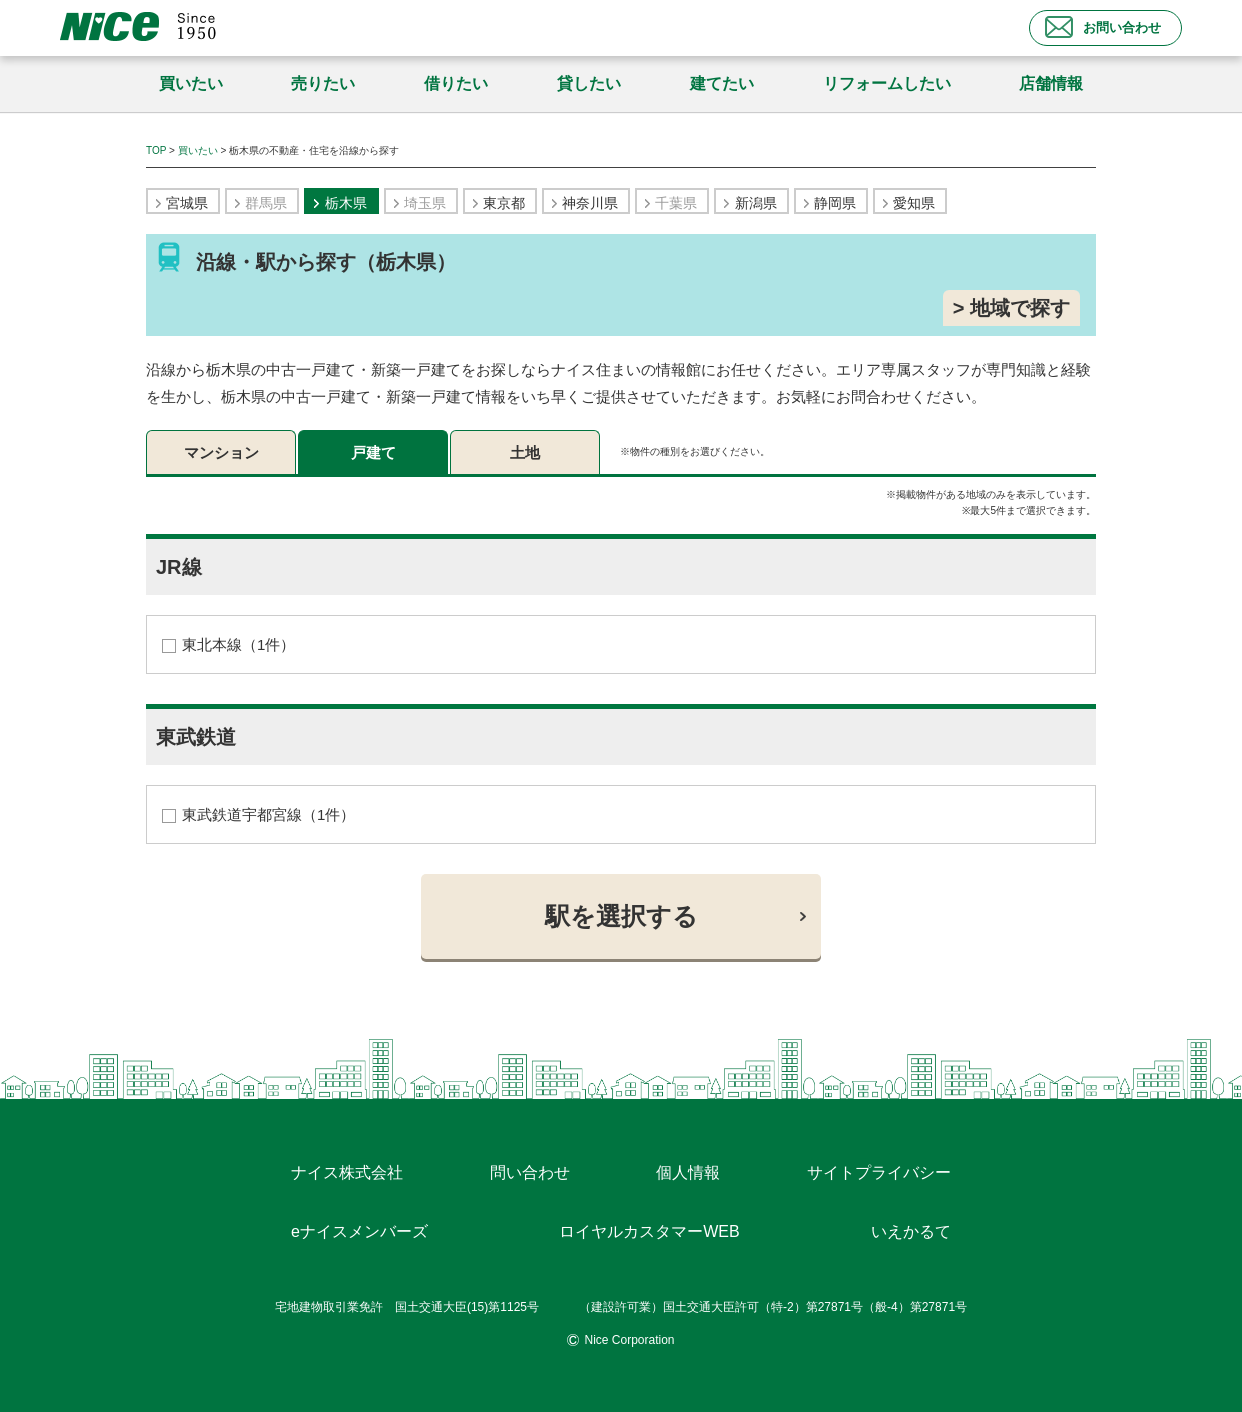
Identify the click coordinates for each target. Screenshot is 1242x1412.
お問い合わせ (1103, 27)
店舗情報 (1051, 83)
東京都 (504, 203)
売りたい (323, 83)
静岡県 (835, 203)
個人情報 (688, 1172)
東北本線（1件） (238, 644)
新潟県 (756, 203)
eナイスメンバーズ (359, 1231)
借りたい (456, 83)
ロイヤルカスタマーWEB (649, 1231)
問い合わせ (530, 1172)
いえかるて (911, 1231)
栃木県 (346, 203)
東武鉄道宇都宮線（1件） (268, 814)
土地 (525, 452)
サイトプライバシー (879, 1172)
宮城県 (187, 203)
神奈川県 (590, 203)
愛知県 (914, 203)
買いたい (191, 83)
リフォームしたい (887, 83)
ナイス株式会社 (347, 1172)
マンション (221, 452)
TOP (156, 150)
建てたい (722, 83)
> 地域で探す (1011, 308)
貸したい (589, 83)
